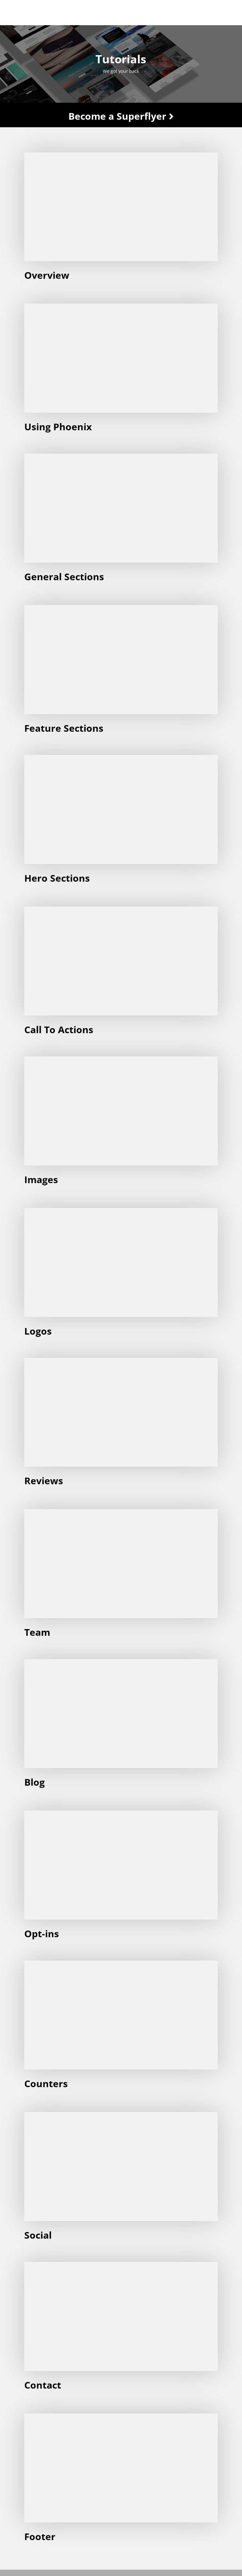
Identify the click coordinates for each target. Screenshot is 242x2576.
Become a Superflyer (121, 116)
